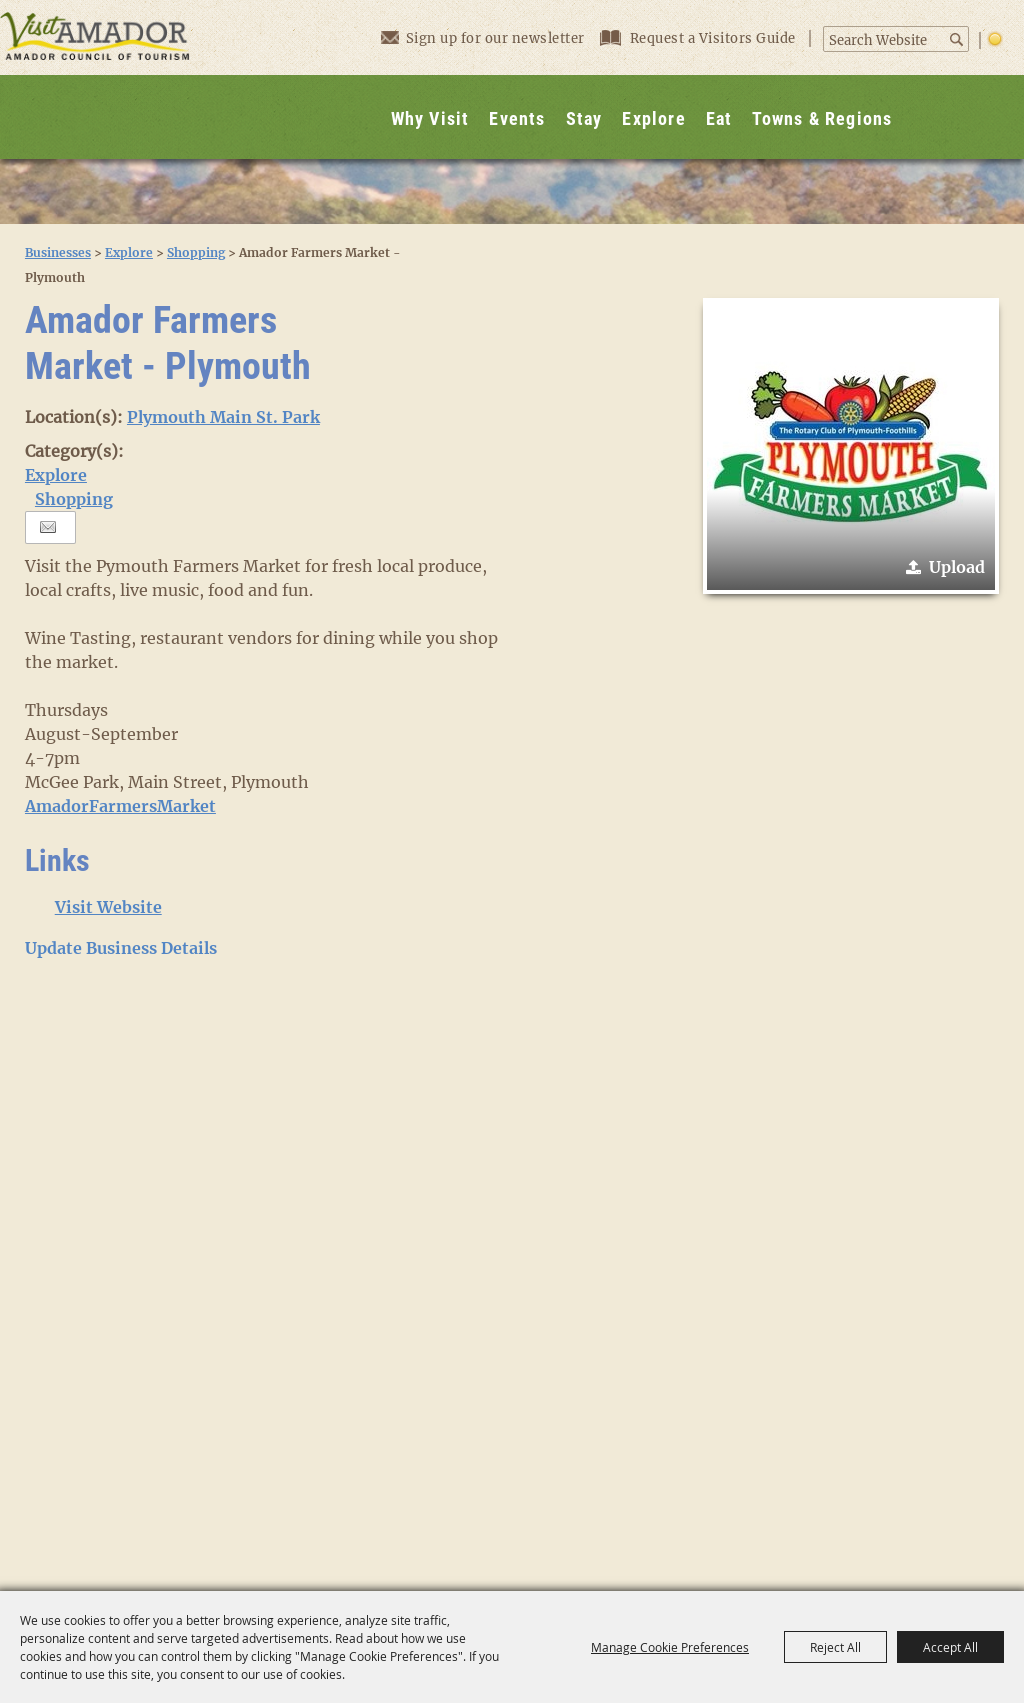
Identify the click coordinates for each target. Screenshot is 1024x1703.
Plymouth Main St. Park (223, 417)
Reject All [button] (835, 1647)
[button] (851, 446)
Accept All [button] (950, 1647)
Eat (719, 118)
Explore (653, 118)
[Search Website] (885, 41)
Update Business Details (121, 948)
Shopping (196, 252)
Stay (584, 118)
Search (957, 39)
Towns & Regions (822, 118)
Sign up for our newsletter (483, 37)
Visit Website (108, 907)
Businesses (58, 252)
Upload (957, 567)
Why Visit (430, 118)
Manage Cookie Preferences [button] (670, 1647)
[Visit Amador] (95, 79)
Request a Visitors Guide (700, 38)
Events (517, 118)
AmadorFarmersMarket (120, 806)
